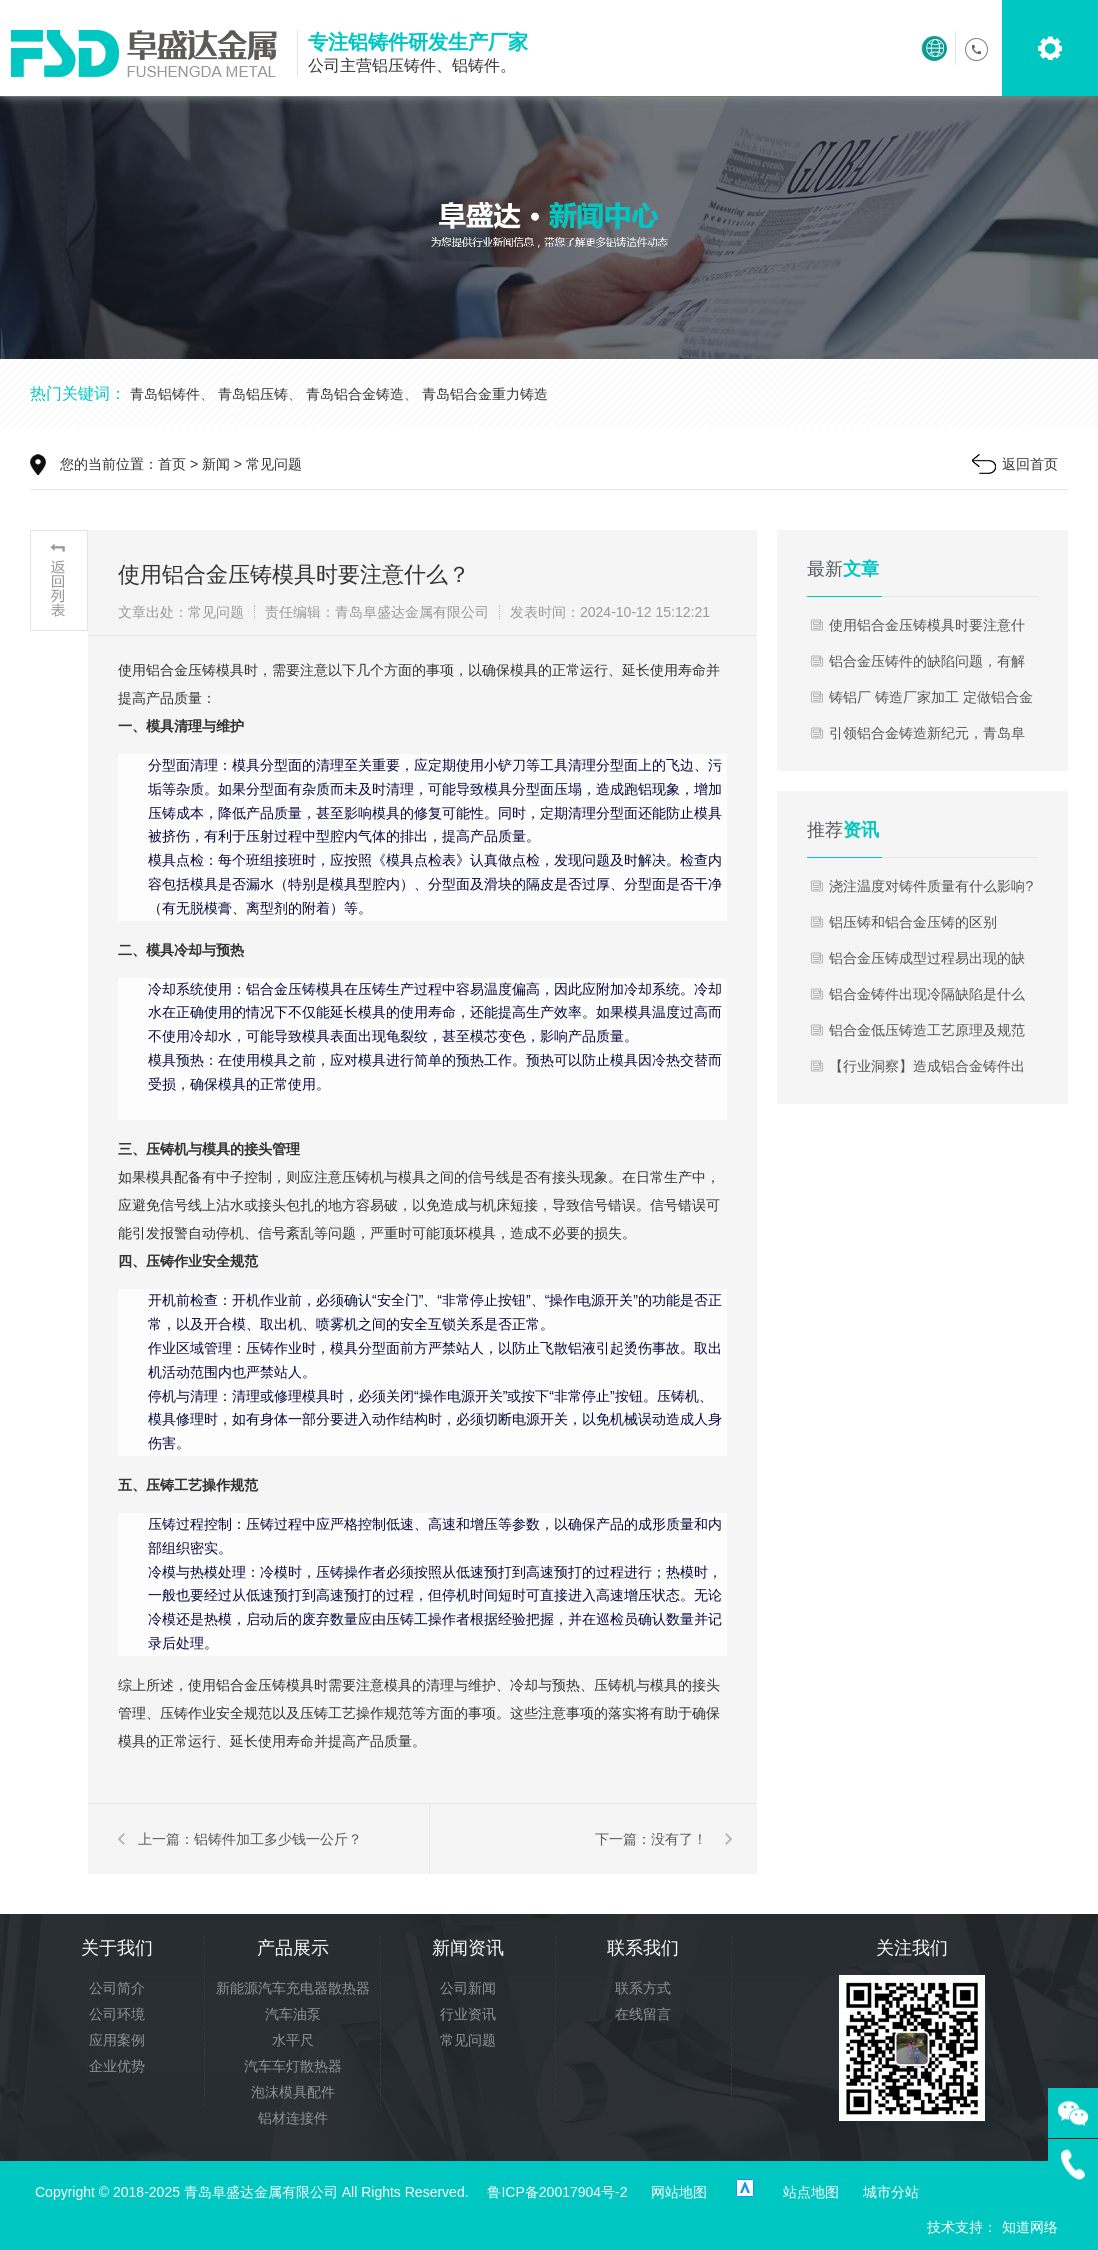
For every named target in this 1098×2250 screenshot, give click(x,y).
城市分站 (891, 2192)
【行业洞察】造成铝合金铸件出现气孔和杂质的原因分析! (927, 1071)
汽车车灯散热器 (293, 2066)
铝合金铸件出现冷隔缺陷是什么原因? (927, 999)
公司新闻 (468, 1988)
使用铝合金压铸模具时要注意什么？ (927, 630)
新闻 (216, 464)
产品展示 (293, 1948)
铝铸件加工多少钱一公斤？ (278, 1839)
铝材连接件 (293, 2118)
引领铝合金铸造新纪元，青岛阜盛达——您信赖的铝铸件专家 (927, 738)
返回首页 (1030, 464)
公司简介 (117, 1988)
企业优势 (117, 2066)
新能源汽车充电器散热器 (293, 1988)
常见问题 (274, 464)
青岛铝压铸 (253, 394)
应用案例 (117, 2040)
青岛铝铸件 (165, 394)
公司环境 (117, 2014)
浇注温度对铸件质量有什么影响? (931, 886)
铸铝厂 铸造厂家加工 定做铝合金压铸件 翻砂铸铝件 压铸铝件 (931, 702)
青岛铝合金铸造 (355, 394)
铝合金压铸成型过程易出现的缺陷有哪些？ (927, 963)
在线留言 (643, 2014)
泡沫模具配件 (293, 2092)
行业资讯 (468, 2014)
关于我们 (117, 1948)
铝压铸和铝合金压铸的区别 (913, 922)
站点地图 (811, 2192)
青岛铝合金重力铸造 (485, 394)
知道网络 (1030, 2227)
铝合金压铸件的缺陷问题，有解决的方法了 (927, 666)
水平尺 (293, 2040)
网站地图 (679, 2192)
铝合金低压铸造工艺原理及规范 (927, 1030)
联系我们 (643, 1948)
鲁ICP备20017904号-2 (557, 2192)
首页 (172, 464)
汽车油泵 (293, 2014)
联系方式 (643, 1988)
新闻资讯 (468, 1948)
